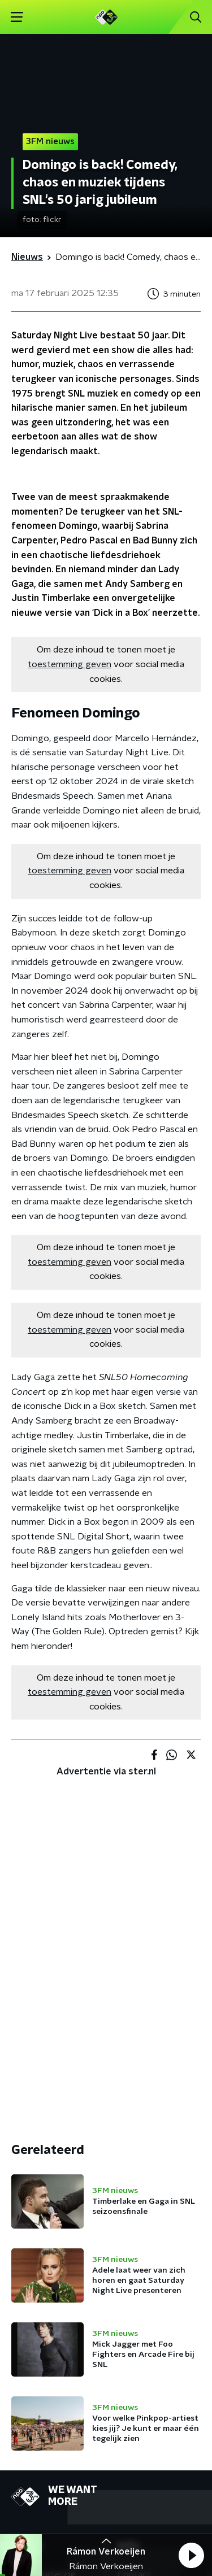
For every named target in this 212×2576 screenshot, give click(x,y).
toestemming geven (69, 664)
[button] (191, 2555)
